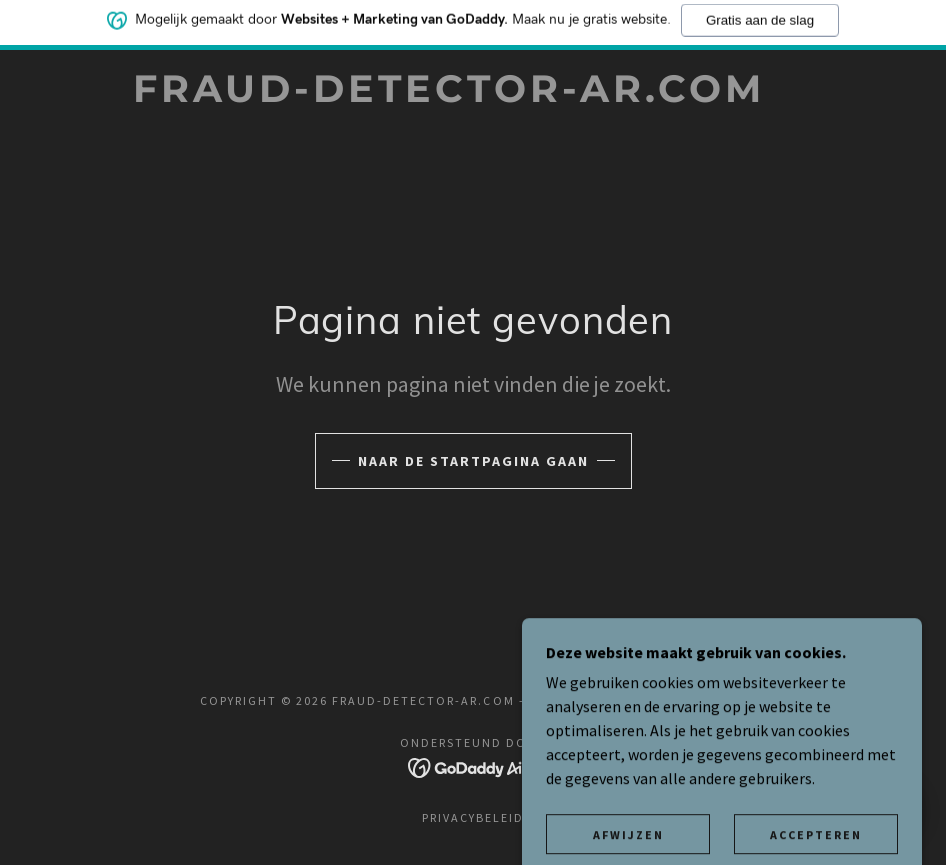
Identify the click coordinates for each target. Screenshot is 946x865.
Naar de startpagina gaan (473, 461)
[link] (449, 96)
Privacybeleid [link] (473, 817)
